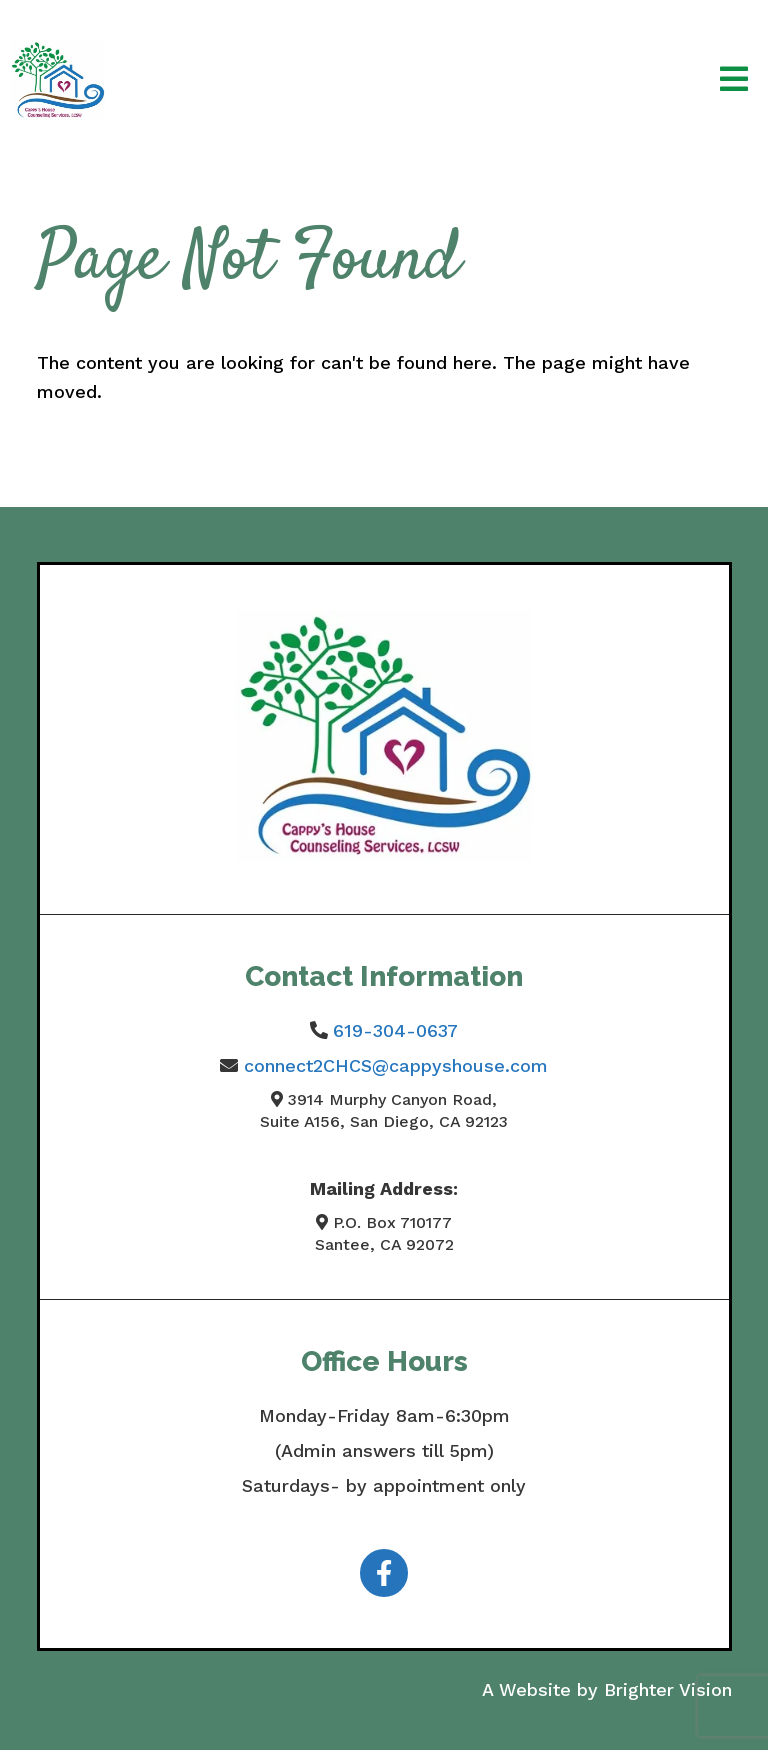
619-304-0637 (395, 1030)
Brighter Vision (668, 1689)
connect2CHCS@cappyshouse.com (396, 1065)
